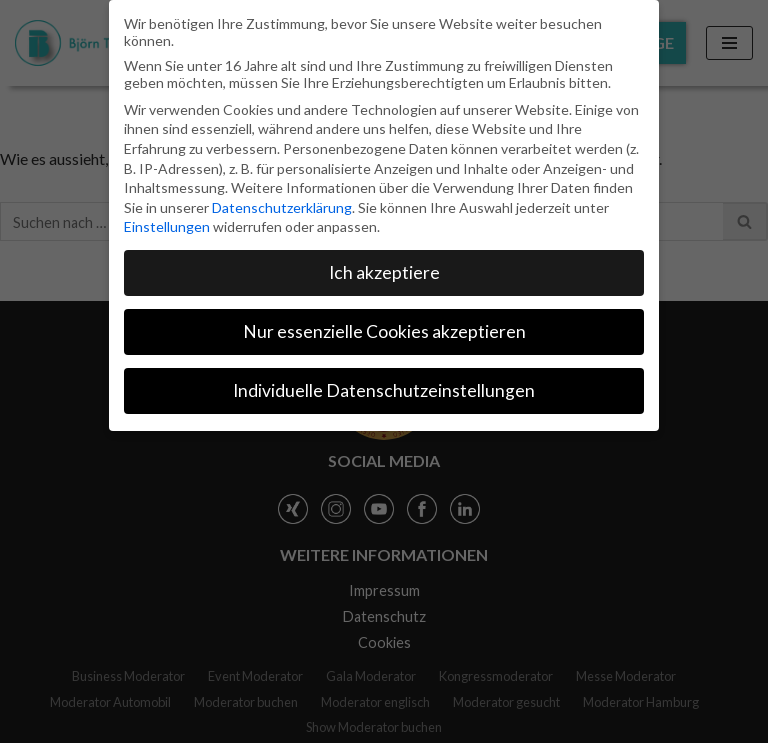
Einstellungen (167, 226)
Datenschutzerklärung (282, 207)
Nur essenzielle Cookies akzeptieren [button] (384, 331)
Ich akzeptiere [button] (384, 272)
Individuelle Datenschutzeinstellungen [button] (384, 390)
